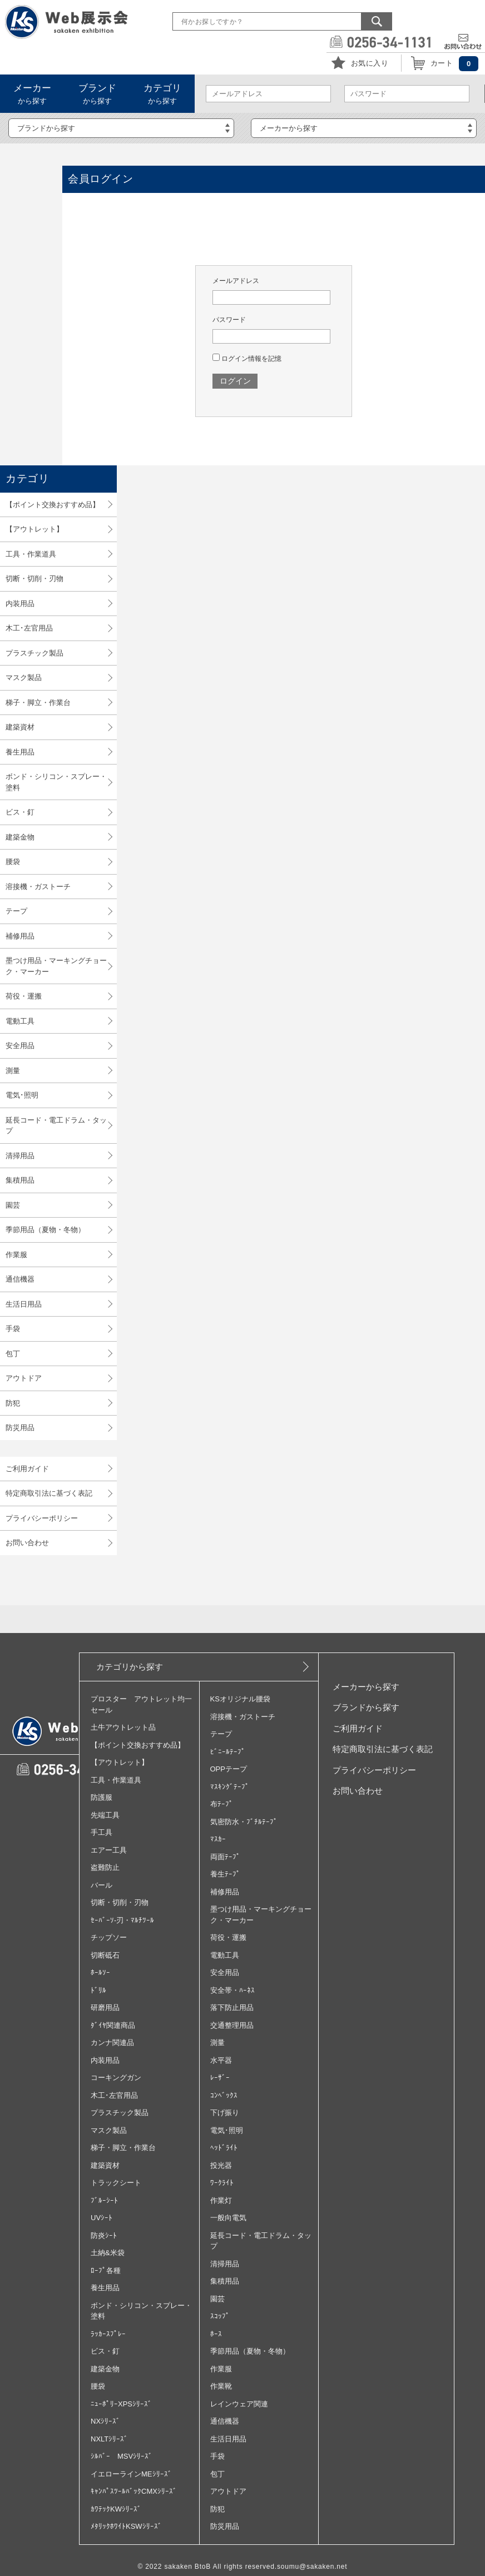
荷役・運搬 (24, 996)
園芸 (13, 1205)
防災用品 (20, 1427)
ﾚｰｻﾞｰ (220, 2077)
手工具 (101, 1832)
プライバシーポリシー (42, 1518)
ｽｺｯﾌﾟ (220, 2316)
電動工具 (20, 1021)
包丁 (13, 1353)
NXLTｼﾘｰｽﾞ (109, 2439)
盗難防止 (105, 1867)
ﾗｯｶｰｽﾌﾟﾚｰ (108, 2334)
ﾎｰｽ (216, 2334)
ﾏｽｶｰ (218, 1839)
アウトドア (24, 1378)
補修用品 (20, 936)
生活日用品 (24, 1304)
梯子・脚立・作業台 (38, 702)
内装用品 (20, 603)
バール (101, 1885)
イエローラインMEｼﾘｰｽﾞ (131, 2474)
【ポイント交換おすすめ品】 (53, 504)
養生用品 (20, 752)
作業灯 (221, 2200)
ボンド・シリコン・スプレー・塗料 (56, 782)
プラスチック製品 (34, 653)
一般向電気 (228, 2217)
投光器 (221, 2165)
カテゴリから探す (129, 1666)
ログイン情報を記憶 (246, 359)
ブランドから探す (366, 1707)
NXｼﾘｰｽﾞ (105, 2421)
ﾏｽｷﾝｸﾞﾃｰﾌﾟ (229, 1787)
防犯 (13, 1403)
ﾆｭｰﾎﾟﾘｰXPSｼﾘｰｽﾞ (121, 2404)
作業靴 (221, 2386)
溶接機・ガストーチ (38, 886)
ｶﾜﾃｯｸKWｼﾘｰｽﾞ (116, 2509)
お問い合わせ (27, 1542)
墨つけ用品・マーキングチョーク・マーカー (56, 966)
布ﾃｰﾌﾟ (221, 1804)
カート (441, 63)
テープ (16, 911)
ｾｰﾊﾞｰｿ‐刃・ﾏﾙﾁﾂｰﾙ (122, 1920)
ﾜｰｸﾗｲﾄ (222, 2182)
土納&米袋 (108, 2253)
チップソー (109, 1937)
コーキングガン (116, 2077)
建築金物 (20, 837)
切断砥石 (105, 1955)
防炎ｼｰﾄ (104, 2235)
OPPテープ (228, 1769)
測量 (13, 1070)
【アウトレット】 (34, 529)
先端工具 (105, 1815)
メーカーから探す (366, 1686)
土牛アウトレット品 (123, 1727)
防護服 (101, 1797)
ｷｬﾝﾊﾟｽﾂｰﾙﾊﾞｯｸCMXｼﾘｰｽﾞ (134, 2491)
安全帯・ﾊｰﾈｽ (232, 1990)
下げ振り (224, 2112)
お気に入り (369, 63)
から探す (32, 94)
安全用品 (20, 1045)
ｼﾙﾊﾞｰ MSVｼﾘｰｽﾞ (121, 2456)
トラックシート (116, 2182)
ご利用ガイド (27, 1469)
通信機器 (20, 1279)
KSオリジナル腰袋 (240, 1699)
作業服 (16, 1254)
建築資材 (20, 727)
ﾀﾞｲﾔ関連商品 (113, 2025)
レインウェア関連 (239, 2404)
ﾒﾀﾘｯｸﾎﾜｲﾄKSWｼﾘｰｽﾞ (126, 2526)
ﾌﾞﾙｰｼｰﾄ (104, 2200)
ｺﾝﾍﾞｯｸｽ (223, 2095)
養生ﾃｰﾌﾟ (225, 1874)
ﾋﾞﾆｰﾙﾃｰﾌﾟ (227, 1752)
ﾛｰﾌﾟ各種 (106, 2270)
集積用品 (20, 1180)
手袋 (13, 1328)
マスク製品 (24, 677)
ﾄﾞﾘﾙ (98, 1990)
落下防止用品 (232, 2007)
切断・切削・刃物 (34, 578)
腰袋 (13, 861)
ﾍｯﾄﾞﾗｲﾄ (223, 2147)
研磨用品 (105, 2007)
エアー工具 (109, 1850)
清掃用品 (20, 1155)
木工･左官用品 (29, 628)
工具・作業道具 (31, 554)
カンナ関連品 (112, 2042)
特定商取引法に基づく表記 (49, 1493)
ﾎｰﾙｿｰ (100, 1972)
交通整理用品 (232, 2025)
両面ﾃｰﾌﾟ (225, 1857)
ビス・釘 (20, 812)
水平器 (221, 2060)
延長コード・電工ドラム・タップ (56, 1125)
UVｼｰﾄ (101, 2217)
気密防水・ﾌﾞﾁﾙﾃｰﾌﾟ (244, 1822)
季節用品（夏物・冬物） (45, 1229)
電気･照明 (22, 1095)
